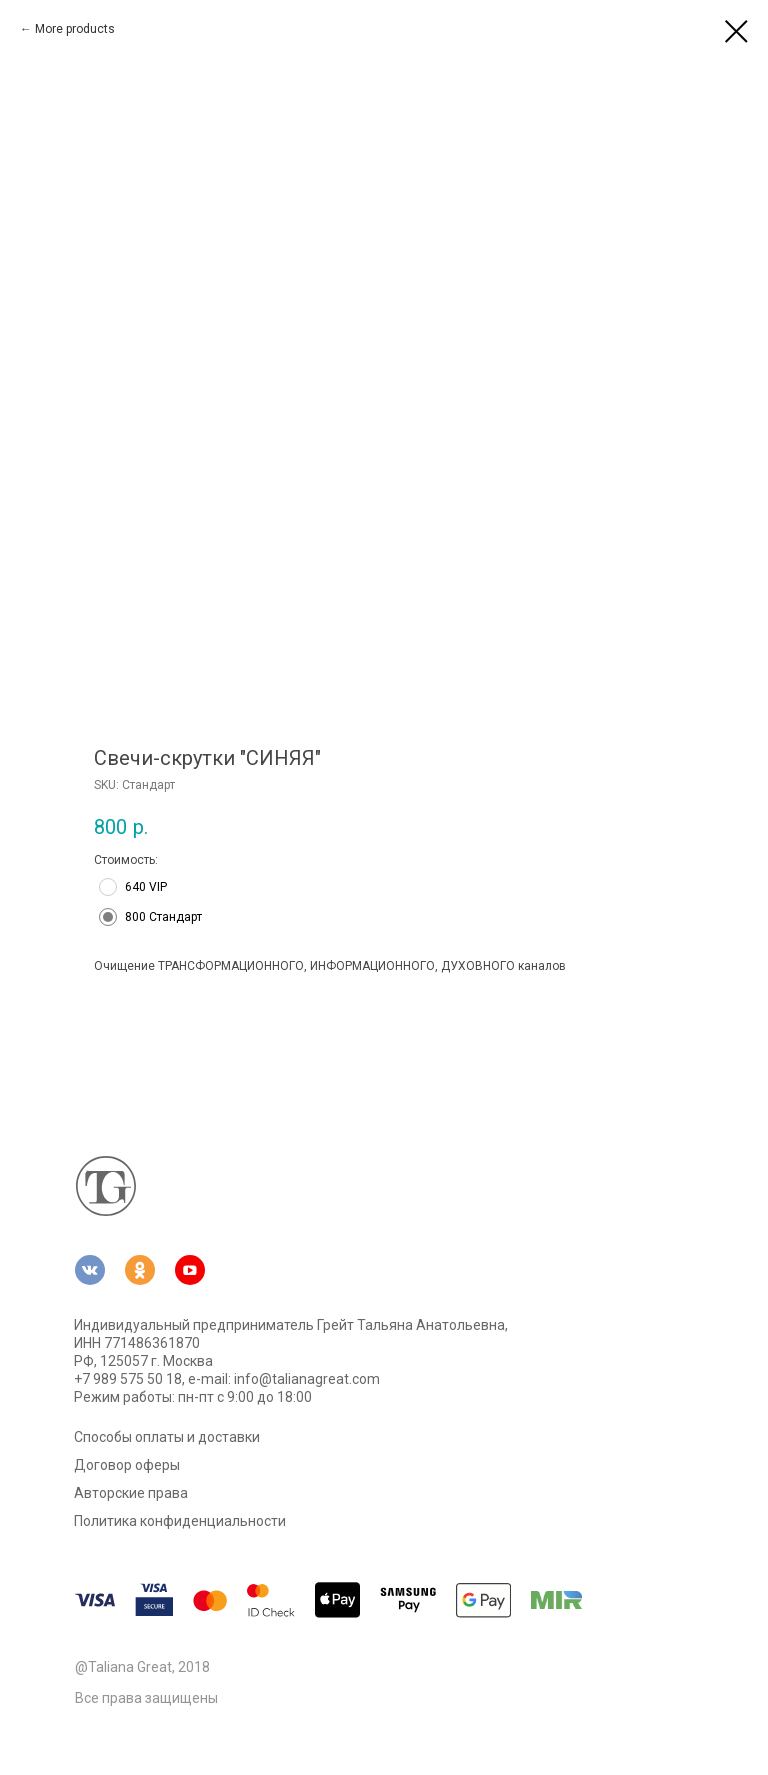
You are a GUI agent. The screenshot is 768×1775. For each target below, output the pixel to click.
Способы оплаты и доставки (167, 1437)
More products (75, 29)
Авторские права (131, 1493)
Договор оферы (127, 1465)
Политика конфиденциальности (180, 1521)
